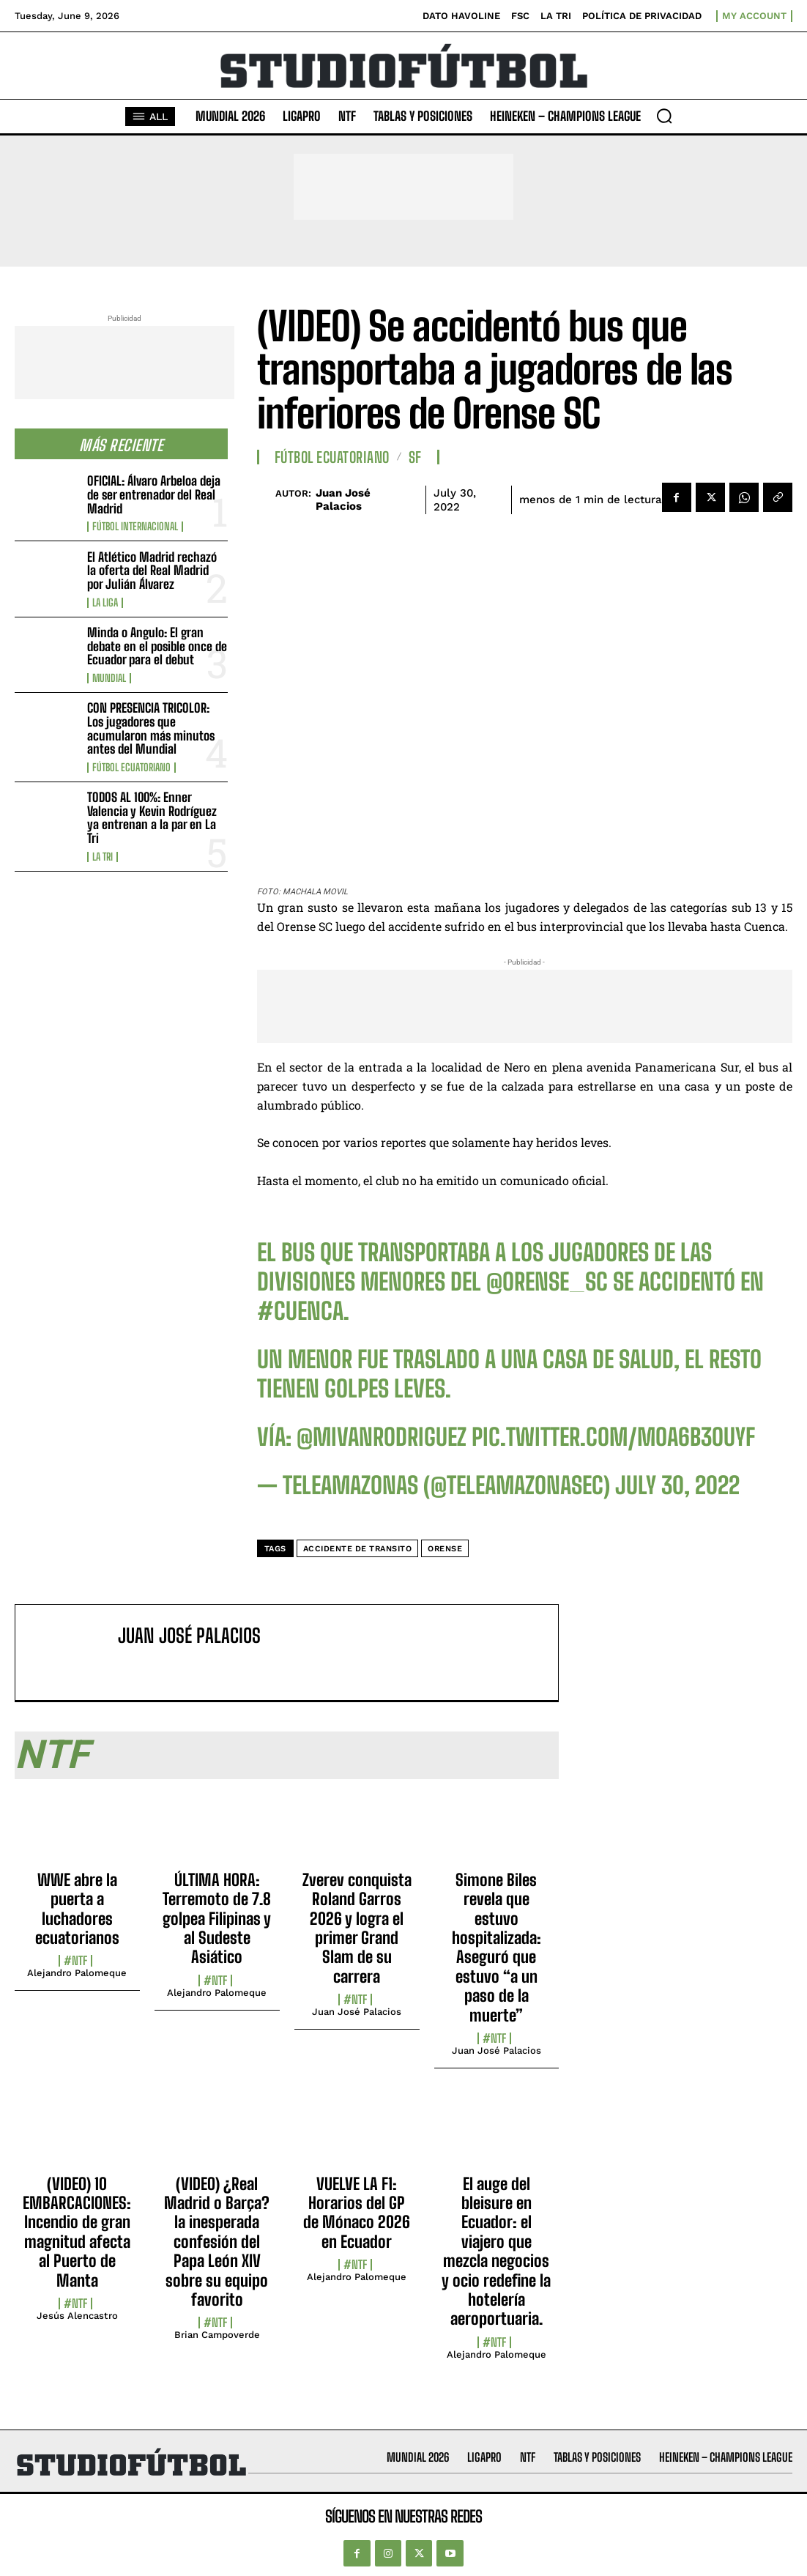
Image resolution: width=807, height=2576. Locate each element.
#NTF (75, 1961)
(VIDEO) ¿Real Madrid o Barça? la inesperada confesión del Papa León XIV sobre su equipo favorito (216, 2241)
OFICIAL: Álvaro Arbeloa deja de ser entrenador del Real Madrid (153, 494)
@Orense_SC (547, 1282)
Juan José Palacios (343, 499)
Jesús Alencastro (77, 2315)
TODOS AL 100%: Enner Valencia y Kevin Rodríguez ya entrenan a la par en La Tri (152, 818)
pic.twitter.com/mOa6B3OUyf (613, 1437)
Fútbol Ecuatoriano (131, 767)
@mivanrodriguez (381, 1437)
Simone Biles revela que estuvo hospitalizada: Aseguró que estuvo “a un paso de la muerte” (496, 1947)
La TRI (102, 857)
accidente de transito (357, 1549)
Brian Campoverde (217, 2334)
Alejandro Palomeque (77, 1972)
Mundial (109, 678)
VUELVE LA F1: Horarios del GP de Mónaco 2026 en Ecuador (356, 2213)
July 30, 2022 (677, 1485)
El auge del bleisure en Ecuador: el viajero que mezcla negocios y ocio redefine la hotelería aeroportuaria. (496, 2251)
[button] (664, 115)
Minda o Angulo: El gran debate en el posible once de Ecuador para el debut (157, 646)
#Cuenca (300, 1311)
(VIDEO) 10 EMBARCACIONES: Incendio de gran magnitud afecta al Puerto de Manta (77, 2232)
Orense (445, 1549)
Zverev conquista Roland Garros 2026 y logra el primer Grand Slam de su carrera (357, 1928)
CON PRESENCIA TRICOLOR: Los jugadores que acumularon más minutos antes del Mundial (151, 728)
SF (415, 457)
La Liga (105, 603)
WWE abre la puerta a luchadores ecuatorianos (77, 1909)
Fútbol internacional (135, 526)
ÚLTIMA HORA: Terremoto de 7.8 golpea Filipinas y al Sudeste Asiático (217, 1918)
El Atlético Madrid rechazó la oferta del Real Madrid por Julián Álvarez (152, 570)
